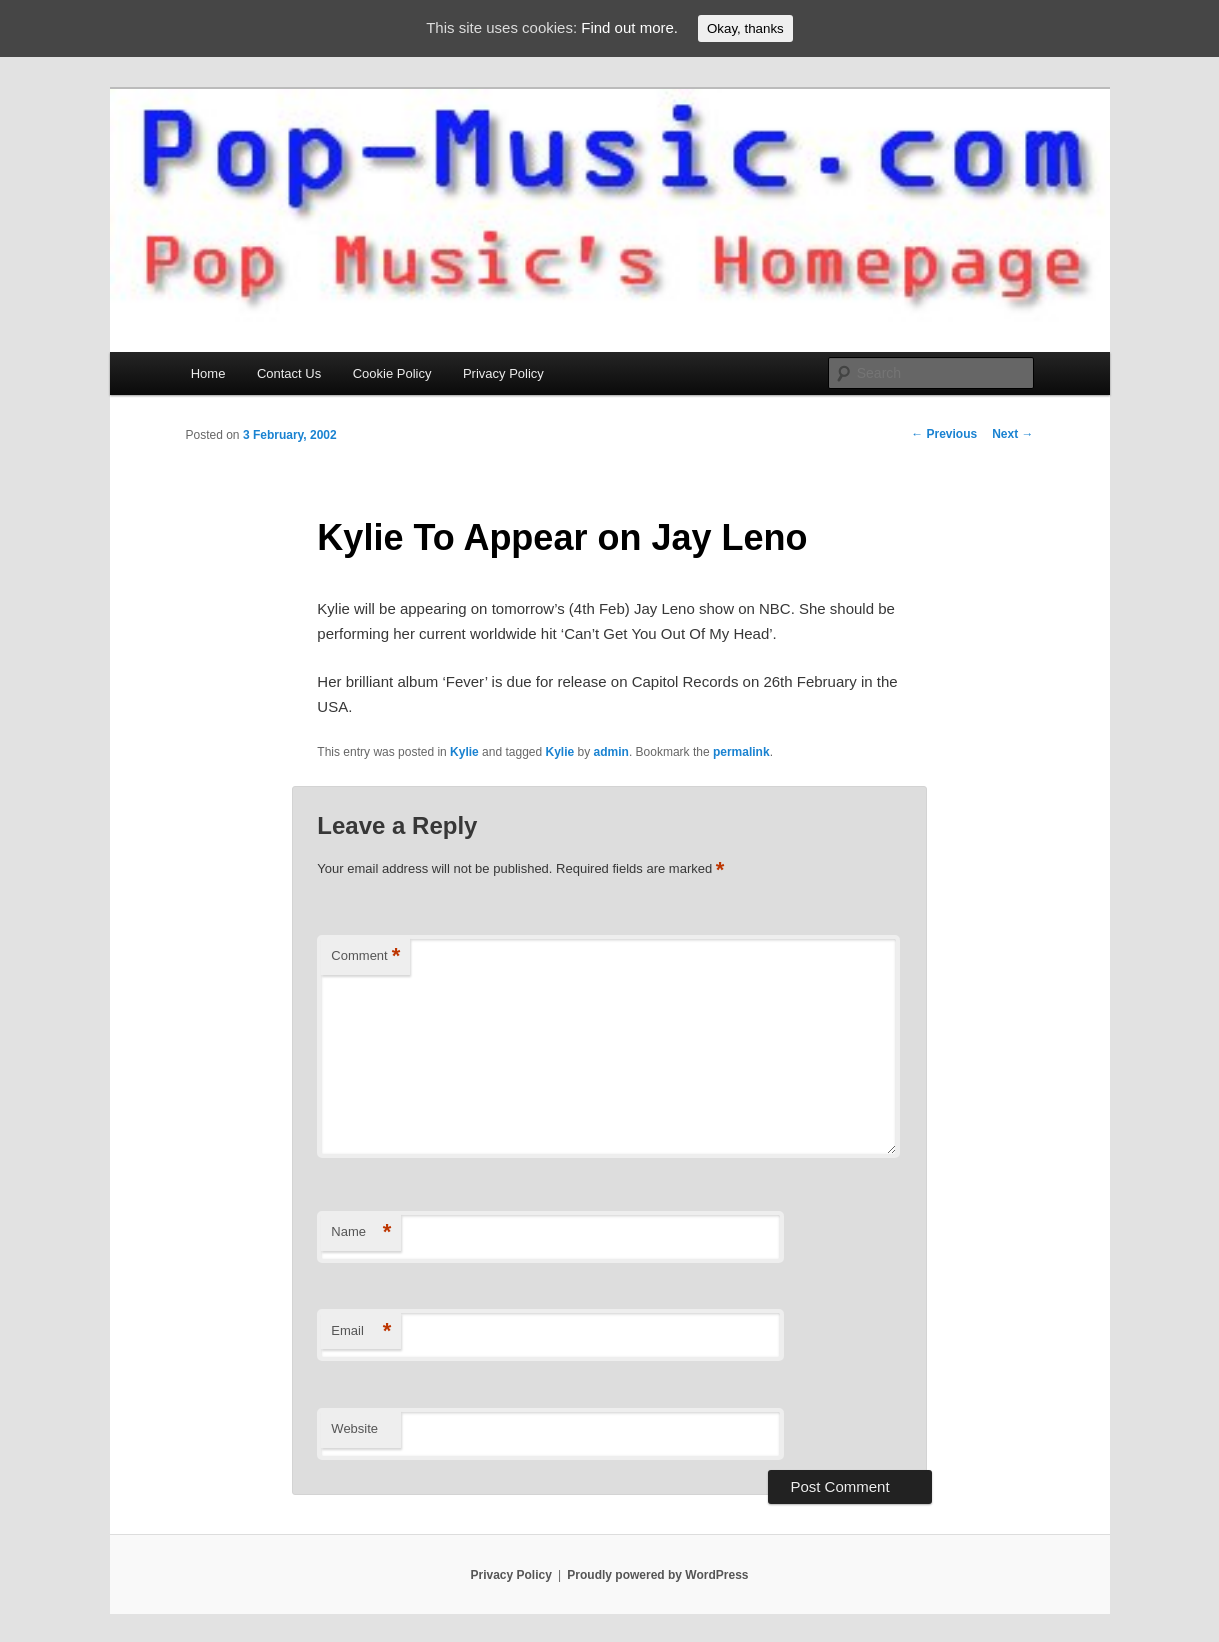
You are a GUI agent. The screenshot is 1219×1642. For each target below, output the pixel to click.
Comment (365, 956)
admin (611, 752)
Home (208, 373)
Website (354, 1428)
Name (361, 1232)
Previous (944, 434)
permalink (741, 752)
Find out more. (629, 27)
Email (361, 1331)
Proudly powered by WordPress (657, 1575)
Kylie (464, 752)
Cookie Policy (392, 373)
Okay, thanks (745, 28)
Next (1012, 434)
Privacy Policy (503, 373)
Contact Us (289, 373)
